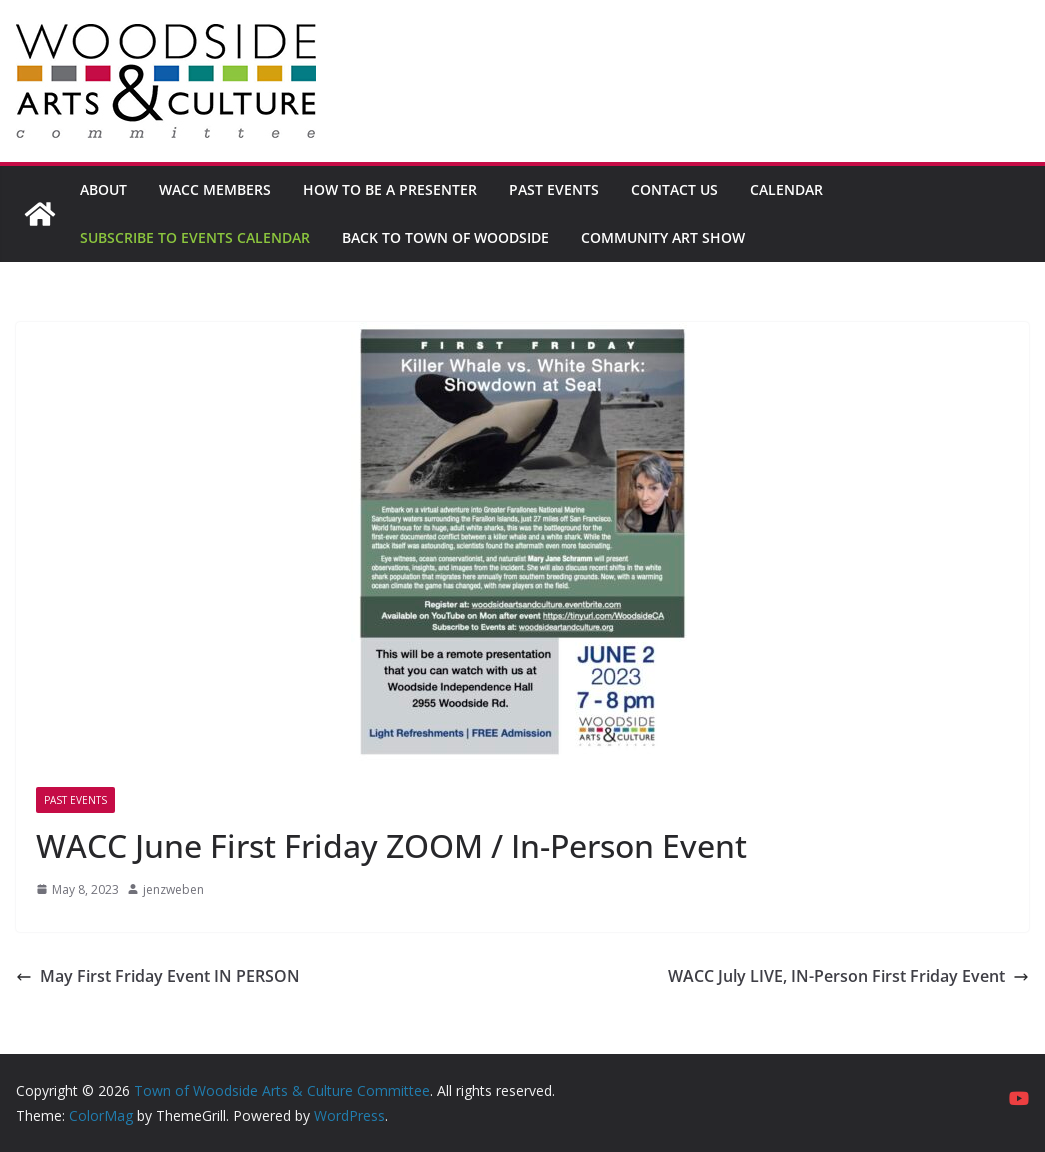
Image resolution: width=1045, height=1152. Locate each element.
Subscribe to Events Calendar (195, 237)
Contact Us (674, 189)
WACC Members (215, 189)
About (103, 189)
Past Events (554, 189)
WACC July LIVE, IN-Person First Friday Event (848, 976)
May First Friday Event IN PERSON (158, 976)
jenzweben (173, 889)
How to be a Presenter (390, 189)
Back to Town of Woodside (445, 237)
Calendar (786, 189)
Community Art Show (663, 237)
